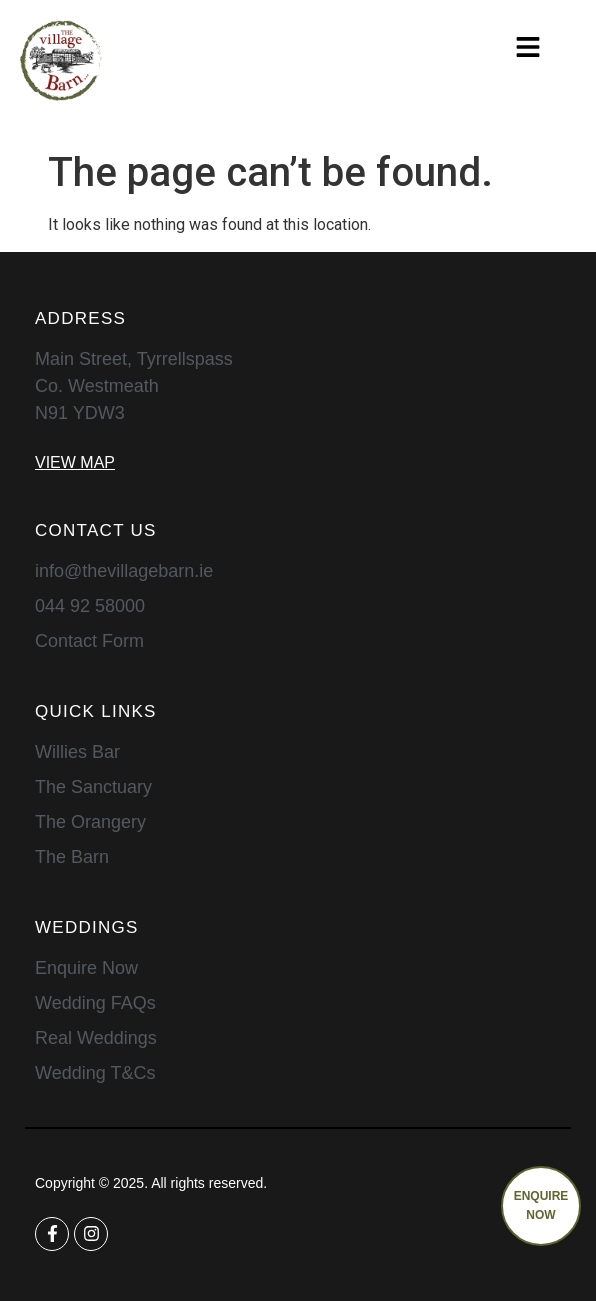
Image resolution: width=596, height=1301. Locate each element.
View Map (75, 462)
